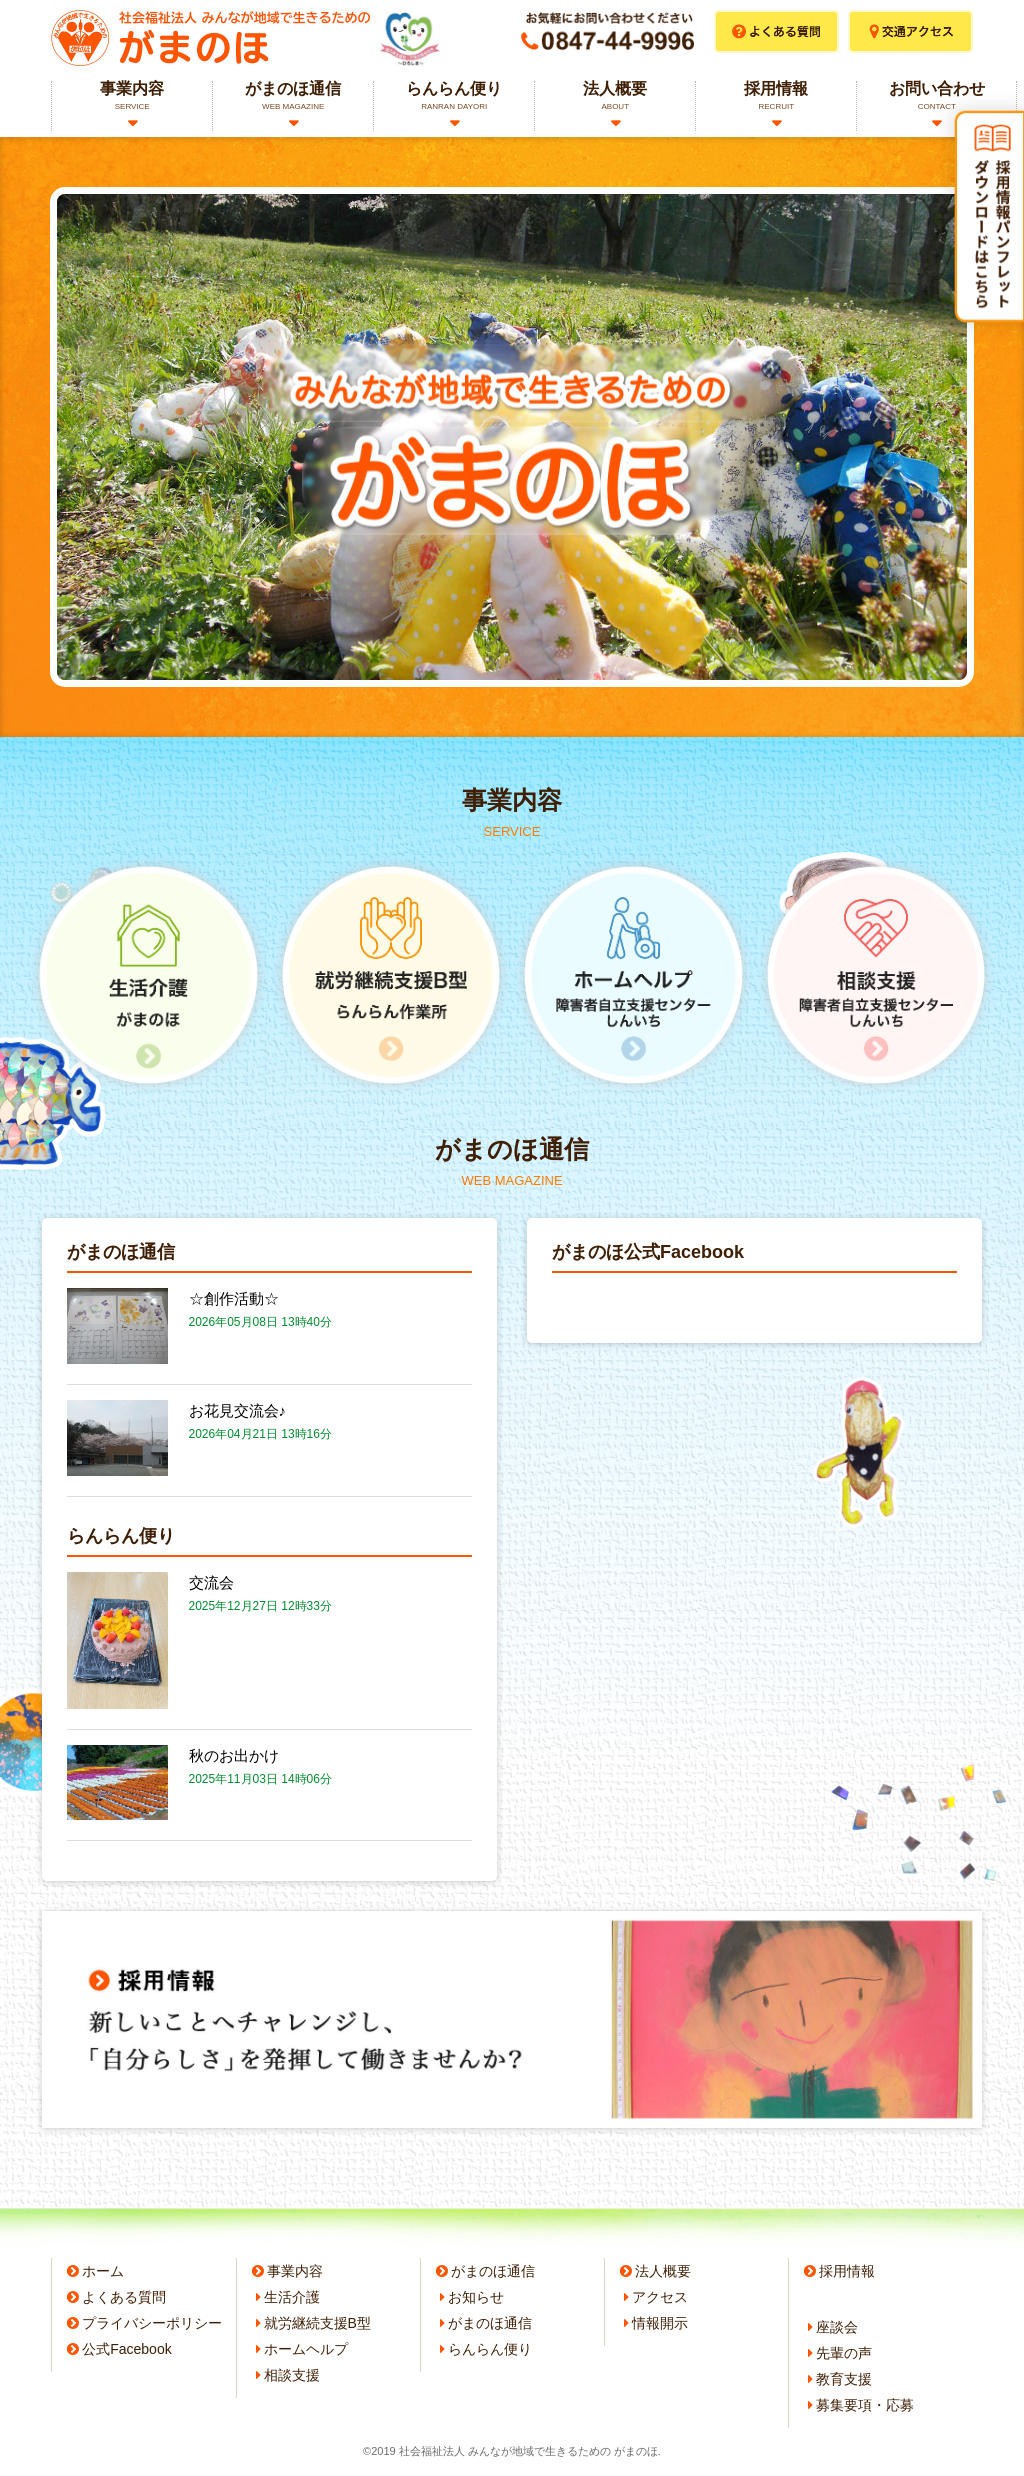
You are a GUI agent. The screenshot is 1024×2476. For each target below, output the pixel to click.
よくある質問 (124, 2297)
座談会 (837, 2327)
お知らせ (476, 2297)
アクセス (660, 2297)
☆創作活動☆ (234, 1298)
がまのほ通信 (293, 96)
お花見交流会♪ (238, 1410)
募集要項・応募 (865, 2405)
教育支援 (844, 2379)
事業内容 (132, 96)
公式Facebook (126, 2349)
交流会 (211, 1582)
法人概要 (615, 96)
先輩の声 (844, 2353)
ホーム (103, 2271)
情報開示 (660, 2323)
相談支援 (292, 2375)
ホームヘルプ (306, 2349)
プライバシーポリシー (152, 2323)
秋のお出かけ (234, 1755)
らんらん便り (454, 96)
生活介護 (292, 2297)
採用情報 (776, 96)
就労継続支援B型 (317, 2323)
